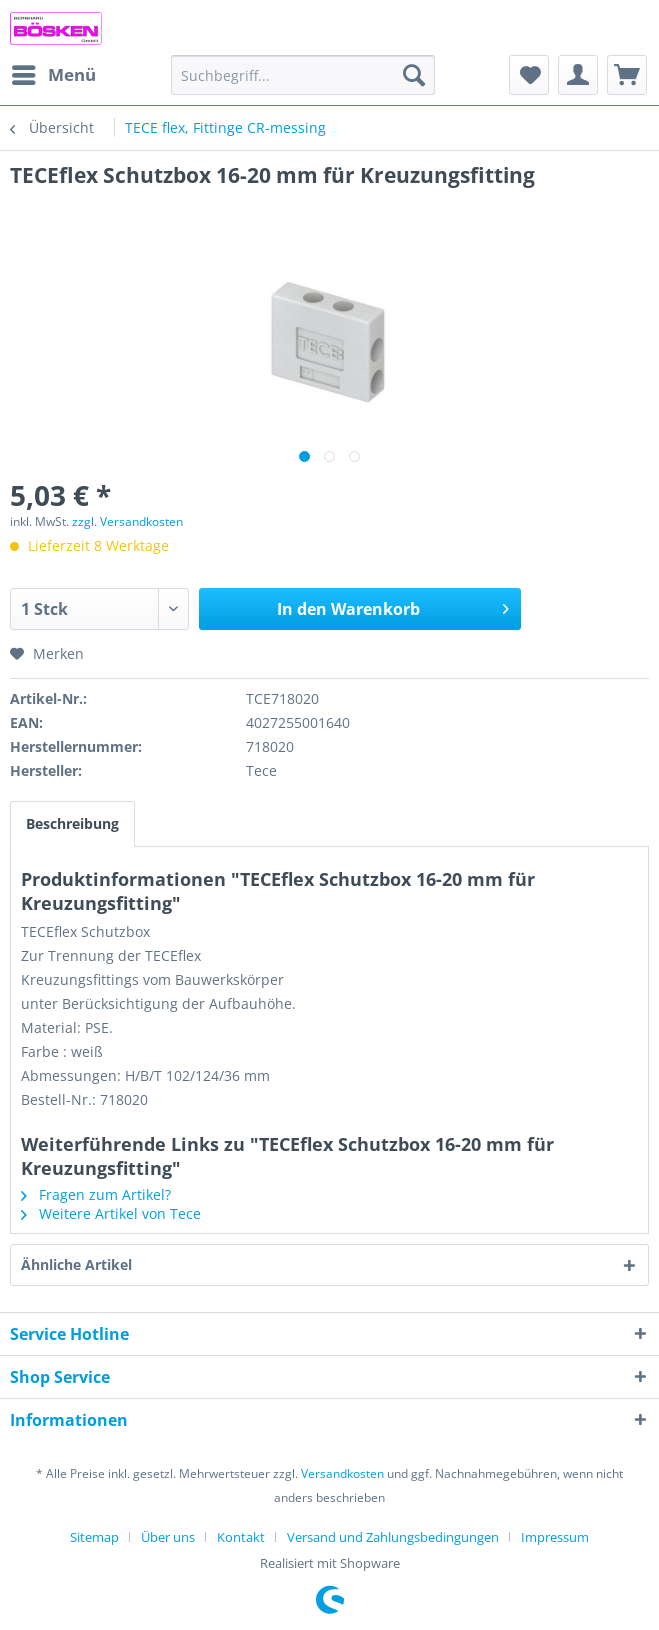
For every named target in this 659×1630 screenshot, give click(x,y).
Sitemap (94, 1537)
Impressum (555, 1537)
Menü (54, 72)
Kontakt (241, 1537)
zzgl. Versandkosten (127, 521)
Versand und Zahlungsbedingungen (393, 1537)
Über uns (168, 1537)
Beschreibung (72, 823)
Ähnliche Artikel (76, 1264)
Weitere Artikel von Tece (111, 1213)
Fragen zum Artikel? (96, 1194)
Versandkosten (342, 1473)
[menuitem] (53, 75)
